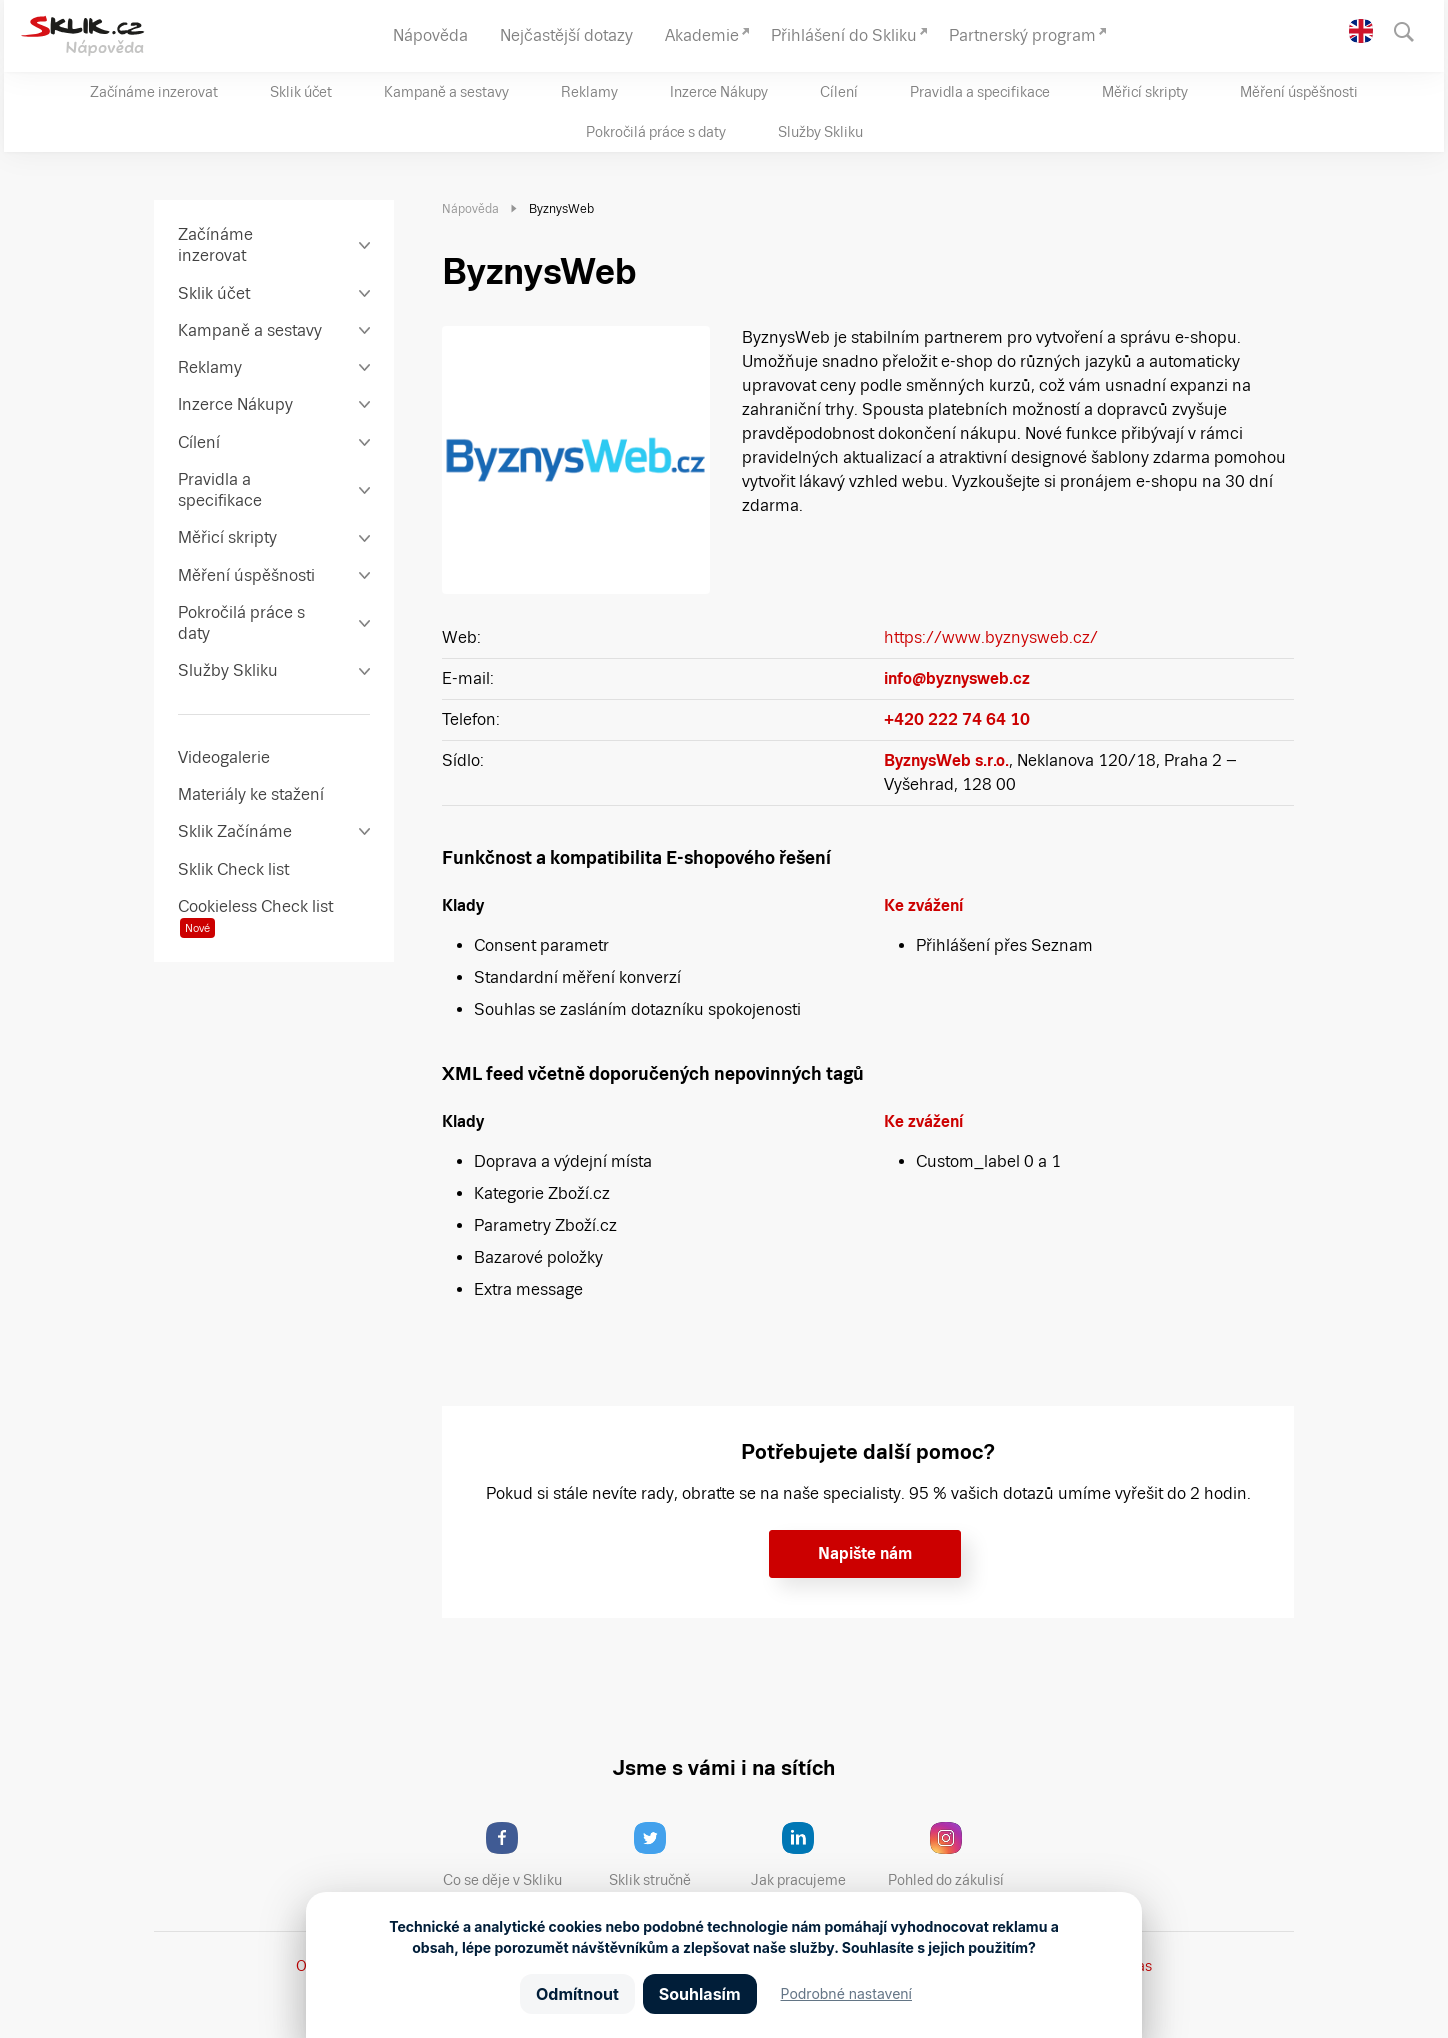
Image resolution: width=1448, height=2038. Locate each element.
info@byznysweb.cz (957, 678)
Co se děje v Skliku (509, 1855)
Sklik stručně (665, 1855)
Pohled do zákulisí (953, 1855)
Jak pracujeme (811, 1855)
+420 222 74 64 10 (957, 719)
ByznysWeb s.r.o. (946, 760)
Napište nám (865, 1553)
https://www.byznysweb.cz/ (991, 637)
